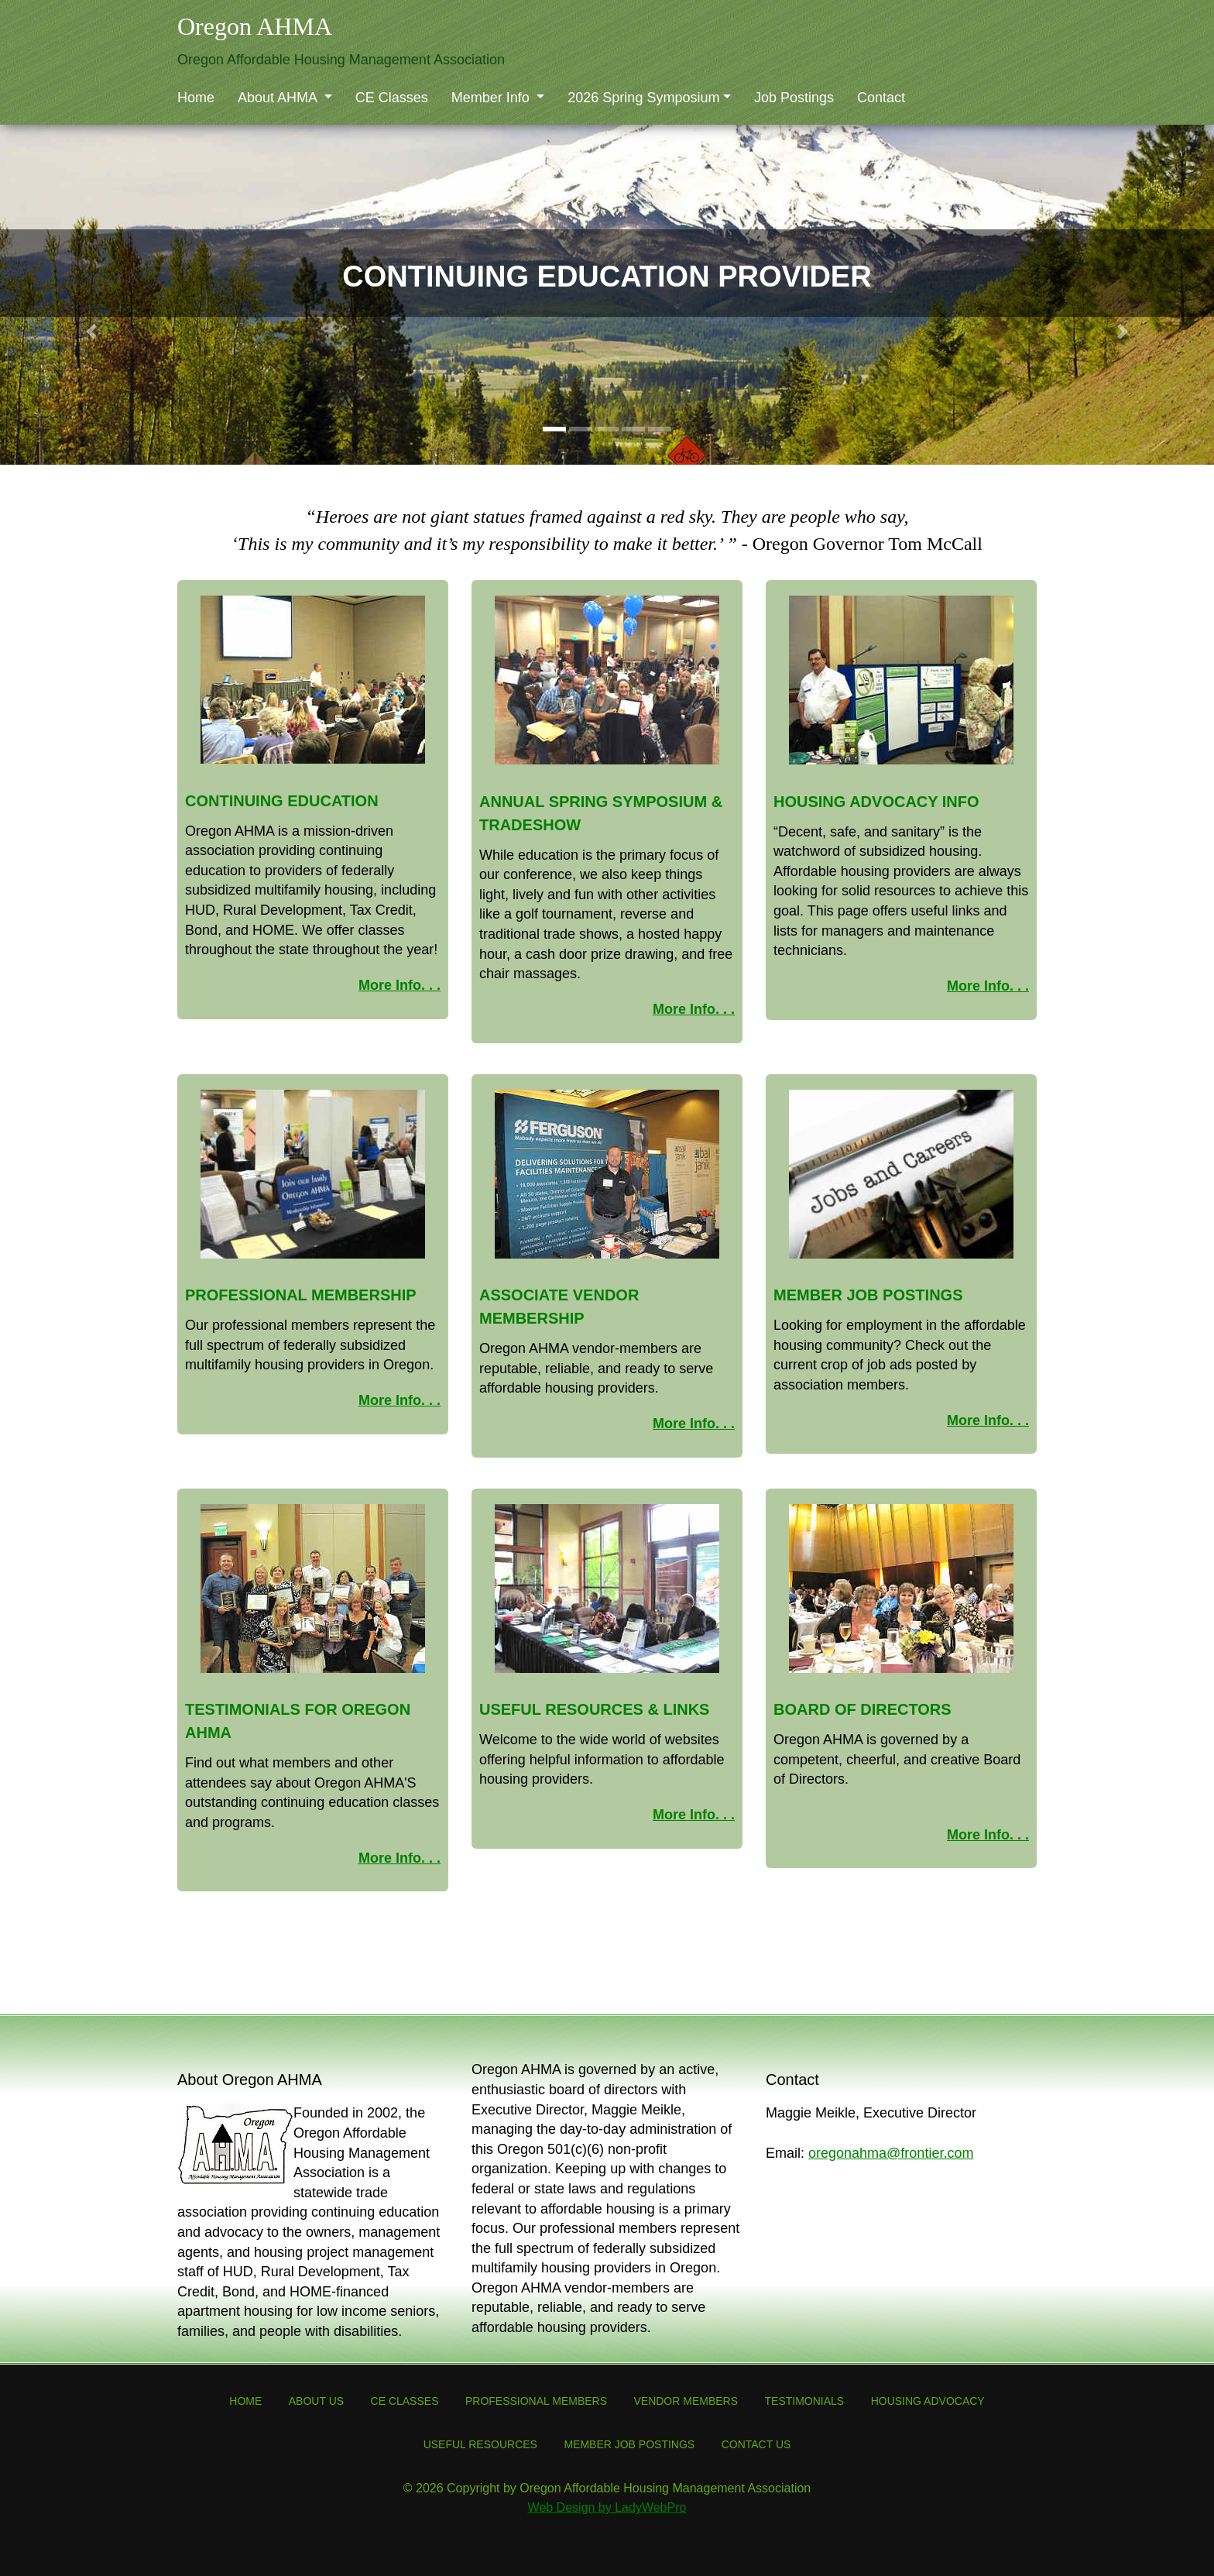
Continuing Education (282, 800)
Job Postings (794, 97)
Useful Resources (480, 2444)
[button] (91, 331)
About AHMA (279, 97)
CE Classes (391, 97)
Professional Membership (301, 1294)
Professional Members (536, 2401)
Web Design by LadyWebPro (607, 2507)
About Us (316, 2401)
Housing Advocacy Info (876, 801)
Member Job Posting (862, 1294)
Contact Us (756, 2444)
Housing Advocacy (928, 2401)
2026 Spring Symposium (643, 97)
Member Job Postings (629, 2444)
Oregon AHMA (254, 26)
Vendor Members (685, 2401)
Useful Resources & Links (594, 1709)
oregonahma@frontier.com (890, 2153)
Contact (881, 97)
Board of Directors (862, 1709)
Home (195, 97)
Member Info (492, 97)
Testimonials (805, 2401)
